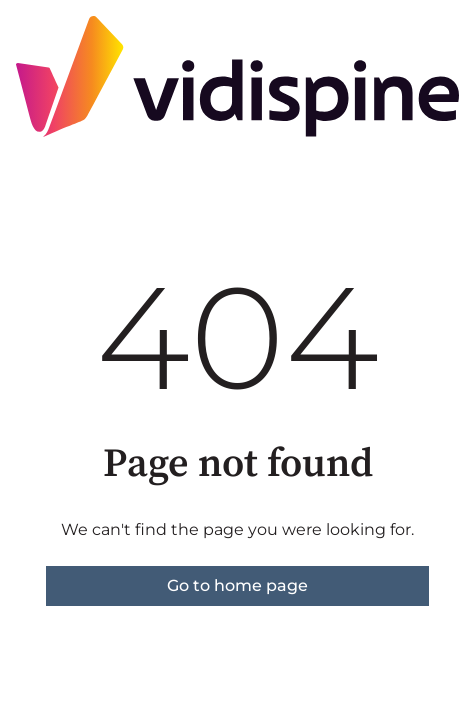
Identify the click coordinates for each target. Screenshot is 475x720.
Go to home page (237, 585)
